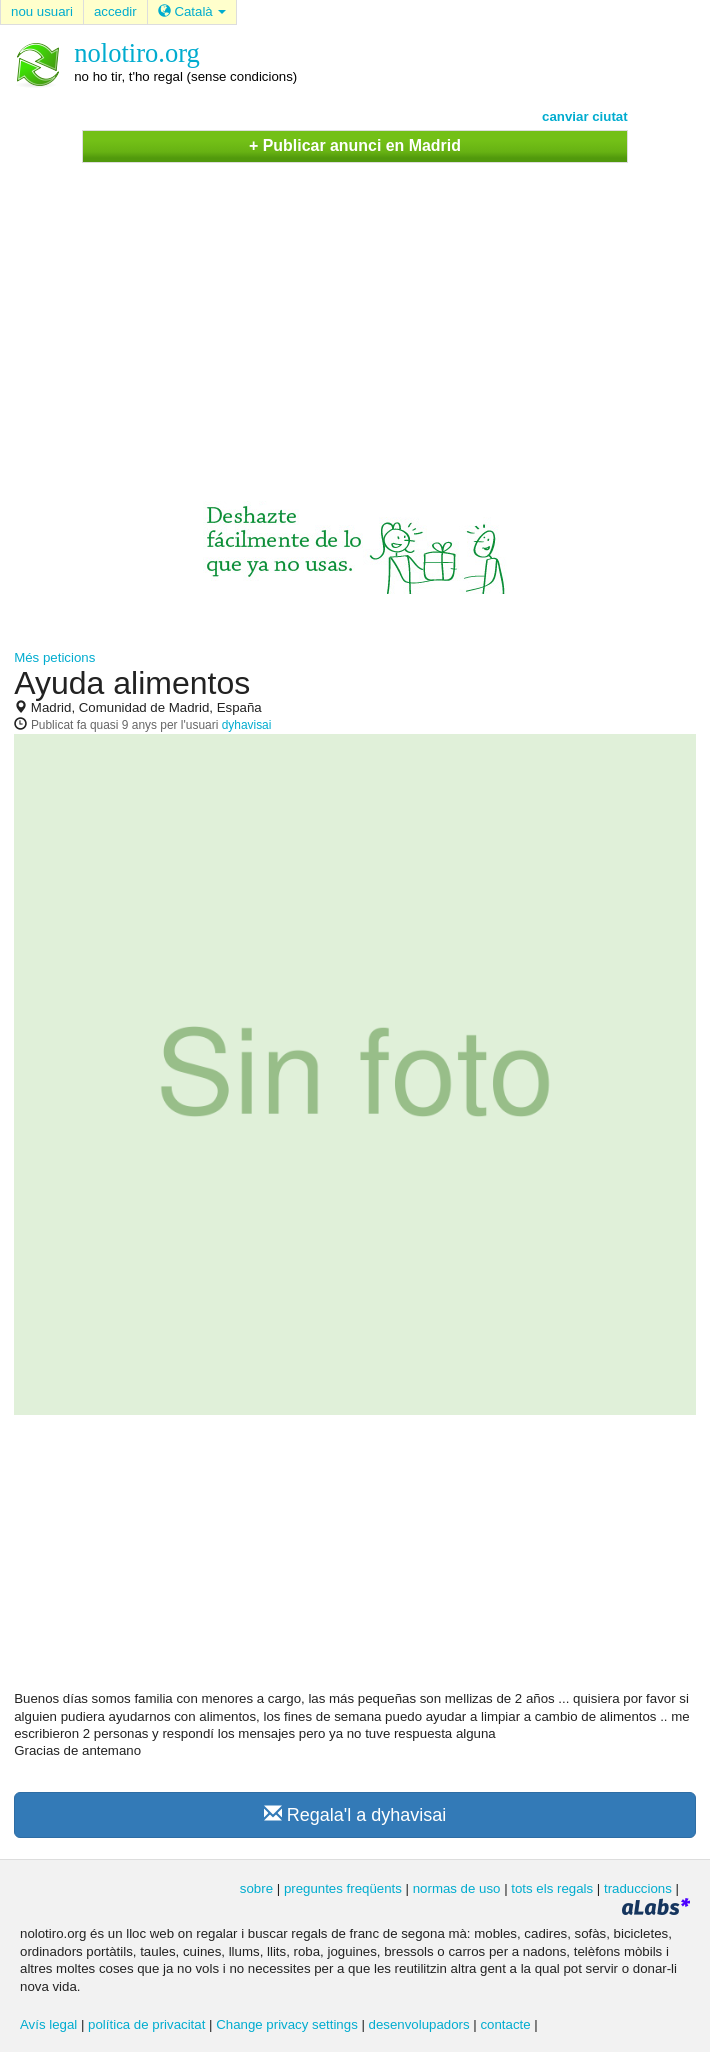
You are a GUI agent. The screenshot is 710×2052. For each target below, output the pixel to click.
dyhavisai (247, 725)
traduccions (638, 1888)
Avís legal (48, 2024)
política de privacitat (146, 2024)
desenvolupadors (419, 2024)
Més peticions (54, 657)
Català (192, 11)
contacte (505, 2024)
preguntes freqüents (343, 1888)
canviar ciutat (585, 116)
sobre (256, 1888)
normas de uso (457, 1888)
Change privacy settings (287, 2024)
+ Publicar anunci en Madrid (355, 145)
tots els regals (552, 1888)
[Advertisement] (355, 313)
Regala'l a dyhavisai (355, 1814)
